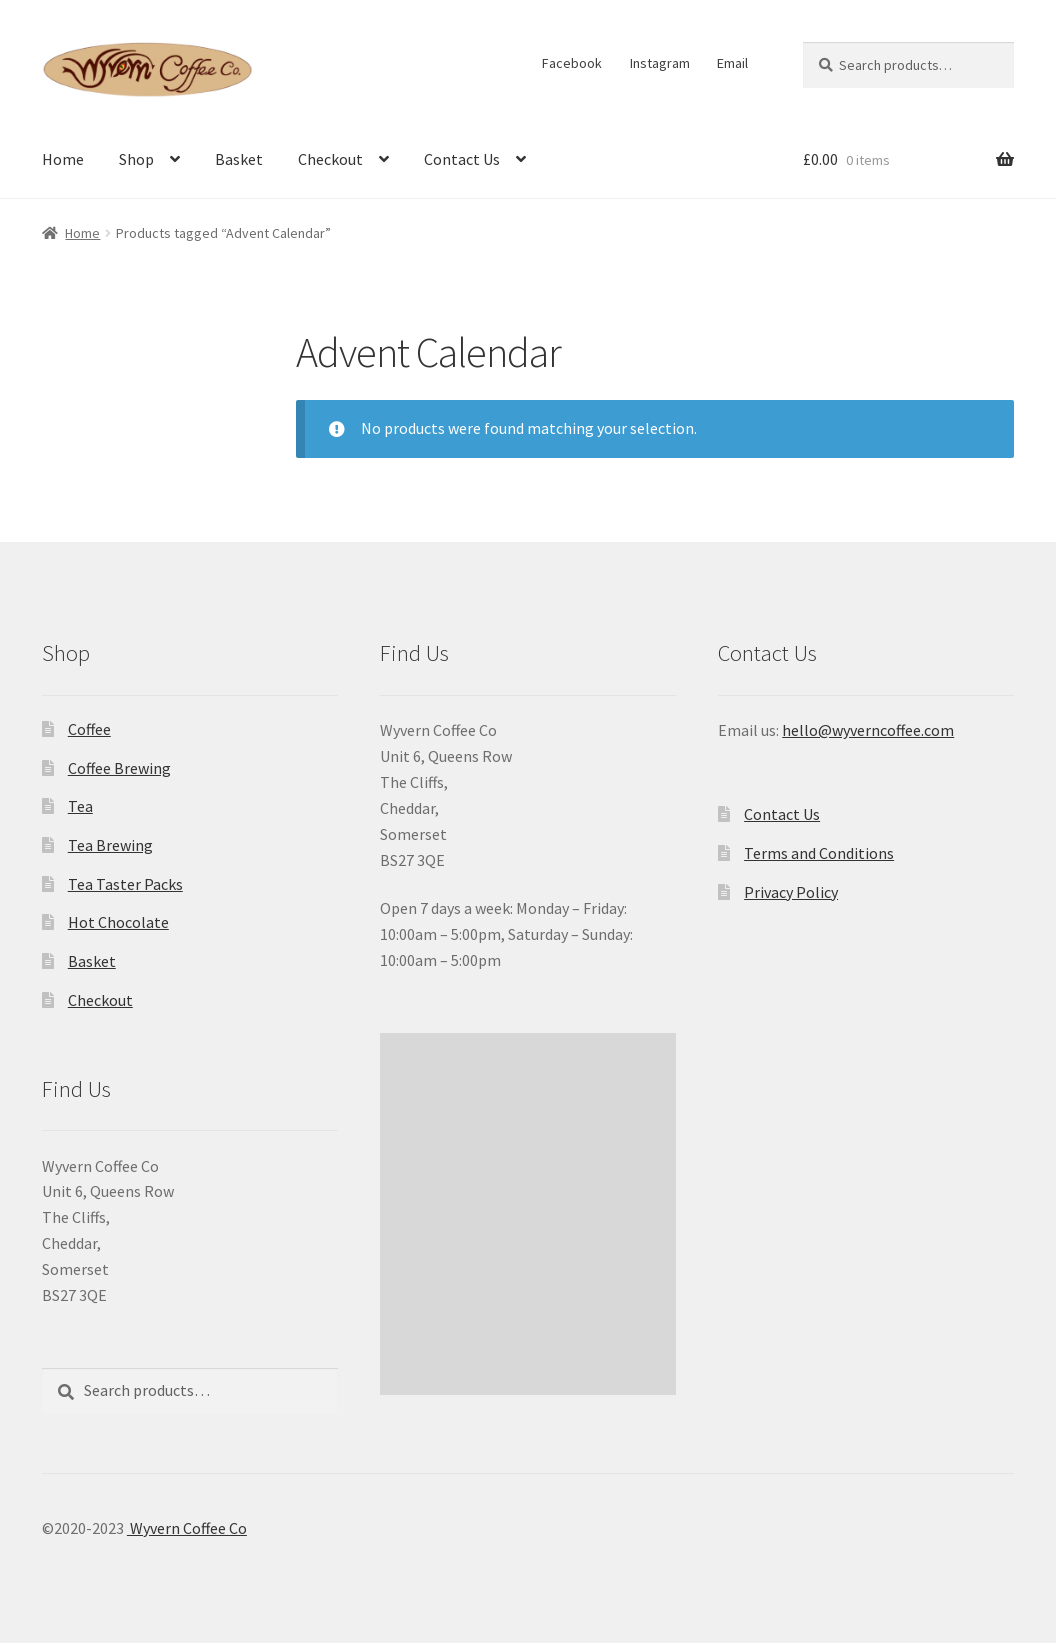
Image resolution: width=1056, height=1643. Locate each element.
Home (63, 159)
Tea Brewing (110, 845)
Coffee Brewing (119, 768)
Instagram (660, 63)
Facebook (572, 63)
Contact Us (462, 159)
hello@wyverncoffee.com (868, 730)
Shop (136, 159)
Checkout (330, 159)
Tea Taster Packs (125, 884)
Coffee (89, 729)
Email (732, 63)
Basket (239, 159)
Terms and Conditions (819, 853)
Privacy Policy (791, 892)
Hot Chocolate (118, 922)
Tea (80, 806)
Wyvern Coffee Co (187, 1528)
